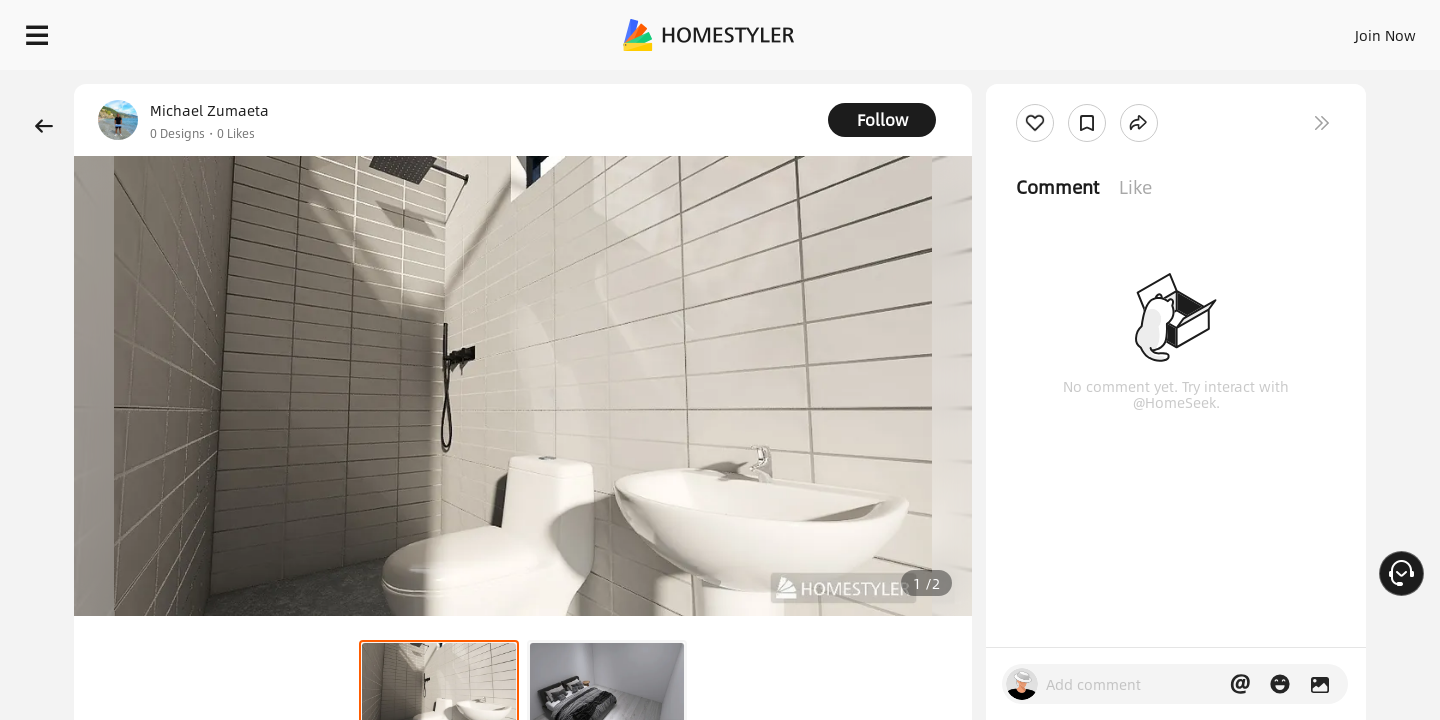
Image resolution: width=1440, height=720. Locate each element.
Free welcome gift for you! (1024, 84)
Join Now (1144, 30)
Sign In (1070, 30)
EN (1214, 30)
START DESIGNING (1340, 30)
